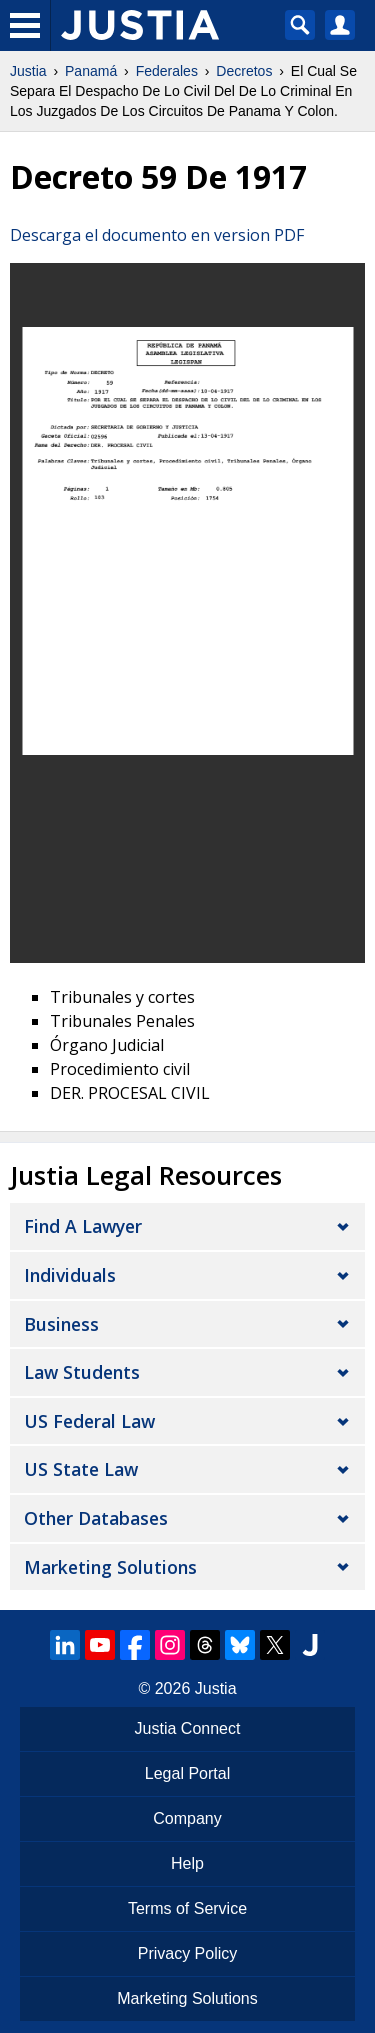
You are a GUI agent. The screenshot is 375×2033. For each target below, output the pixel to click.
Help (187, 1863)
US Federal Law (89, 1421)
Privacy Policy (188, 1953)
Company (187, 1818)
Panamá (91, 71)
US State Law (81, 1469)
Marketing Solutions (110, 1567)
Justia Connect (188, 1728)
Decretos (244, 71)
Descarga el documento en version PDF (157, 235)
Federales (167, 71)
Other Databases (96, 1518)
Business (61, 1324)
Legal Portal (187, 1773)
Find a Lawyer (83, 1226)
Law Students (82, 1372)
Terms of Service (187, 1908)
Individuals (70, 1275)
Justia (28, 71)
